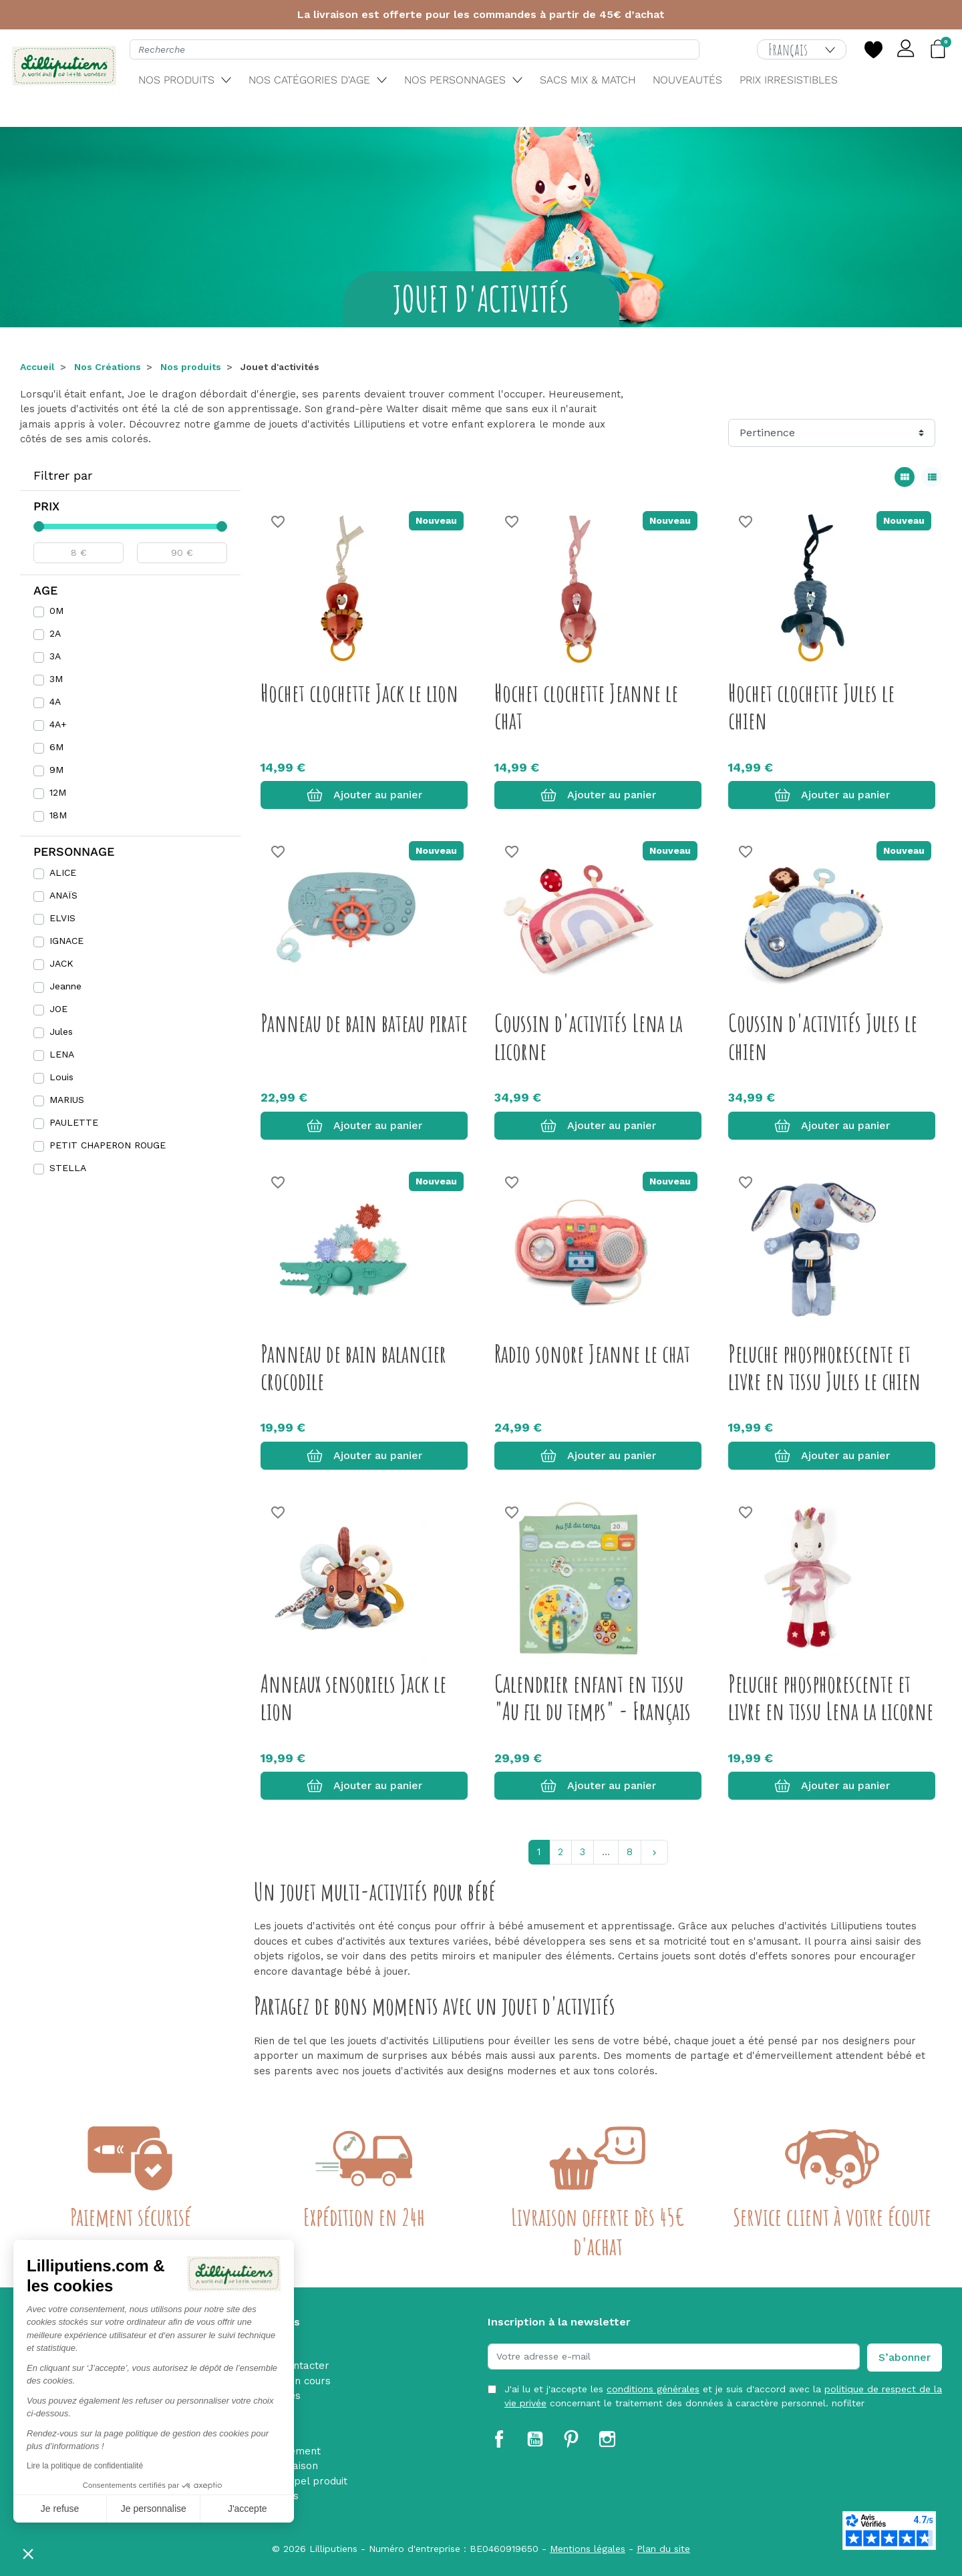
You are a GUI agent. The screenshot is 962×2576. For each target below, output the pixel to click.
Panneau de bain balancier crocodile (353, 1367)
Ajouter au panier (364, 795)
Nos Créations (107, 366)
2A (55, 633)
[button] (28, 2553)
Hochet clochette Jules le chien (811, 706)
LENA (61, 1054)
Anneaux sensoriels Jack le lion (353, 1697)
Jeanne (65, 986)
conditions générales (653, 2389)
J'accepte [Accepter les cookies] (247, 2508)
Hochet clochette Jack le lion (359, 692)
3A (55, 656)
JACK (61, 963)
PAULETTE (73, 1122)
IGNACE (66, 940)
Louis (61, 1077)
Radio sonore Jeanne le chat (592, 1353)
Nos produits (190, 366)
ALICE (62, 872)
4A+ (58, 724)
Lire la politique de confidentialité (85, 2465)
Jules (61, 1031)
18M (58, 815)
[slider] (38, 526)
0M (56, 610)
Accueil (37, 366)
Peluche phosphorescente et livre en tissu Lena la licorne (830, 1697)
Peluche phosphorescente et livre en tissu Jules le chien (824, 1367)
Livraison (296, 2466)
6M (56, 747)
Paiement (298, 2451)
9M (56, 769)
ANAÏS (63, 895)
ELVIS (62, 918)
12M (57, 792)
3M (56, 678)
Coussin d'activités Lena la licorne (588, 1036)
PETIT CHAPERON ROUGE (107, 1145)
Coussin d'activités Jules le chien (822, 1036)
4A (55, 701)
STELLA (67, 1167)
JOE (58, 1008)
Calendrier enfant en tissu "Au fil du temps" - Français (592, 1697)
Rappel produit (311, 2481)
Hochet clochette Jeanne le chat (586, 706)
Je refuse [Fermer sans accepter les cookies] (60, 2508)
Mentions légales (587, 2548)
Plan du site (663, 2548)
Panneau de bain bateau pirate (364, 1022)
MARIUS (66, 1099)
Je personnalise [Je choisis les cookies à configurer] (153, 2508)
